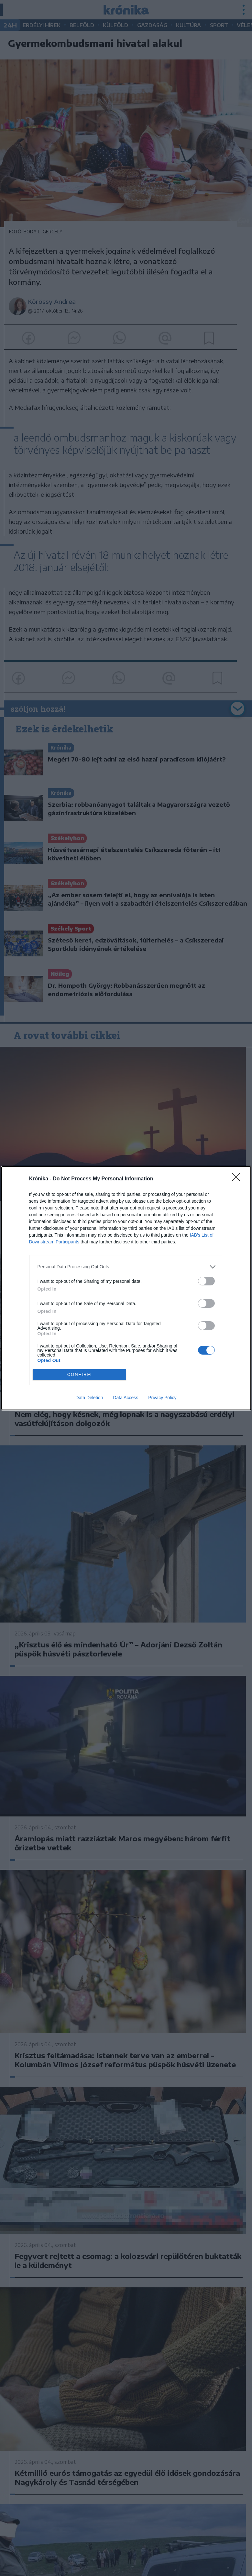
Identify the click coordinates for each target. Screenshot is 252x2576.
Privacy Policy (162, 1397)
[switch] (206, 1281)
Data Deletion (89, 1397)
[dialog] (126, 1288)
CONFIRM (79, 1374)
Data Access (125, 1397)
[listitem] (126, 1266)
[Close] (238, 1179)
